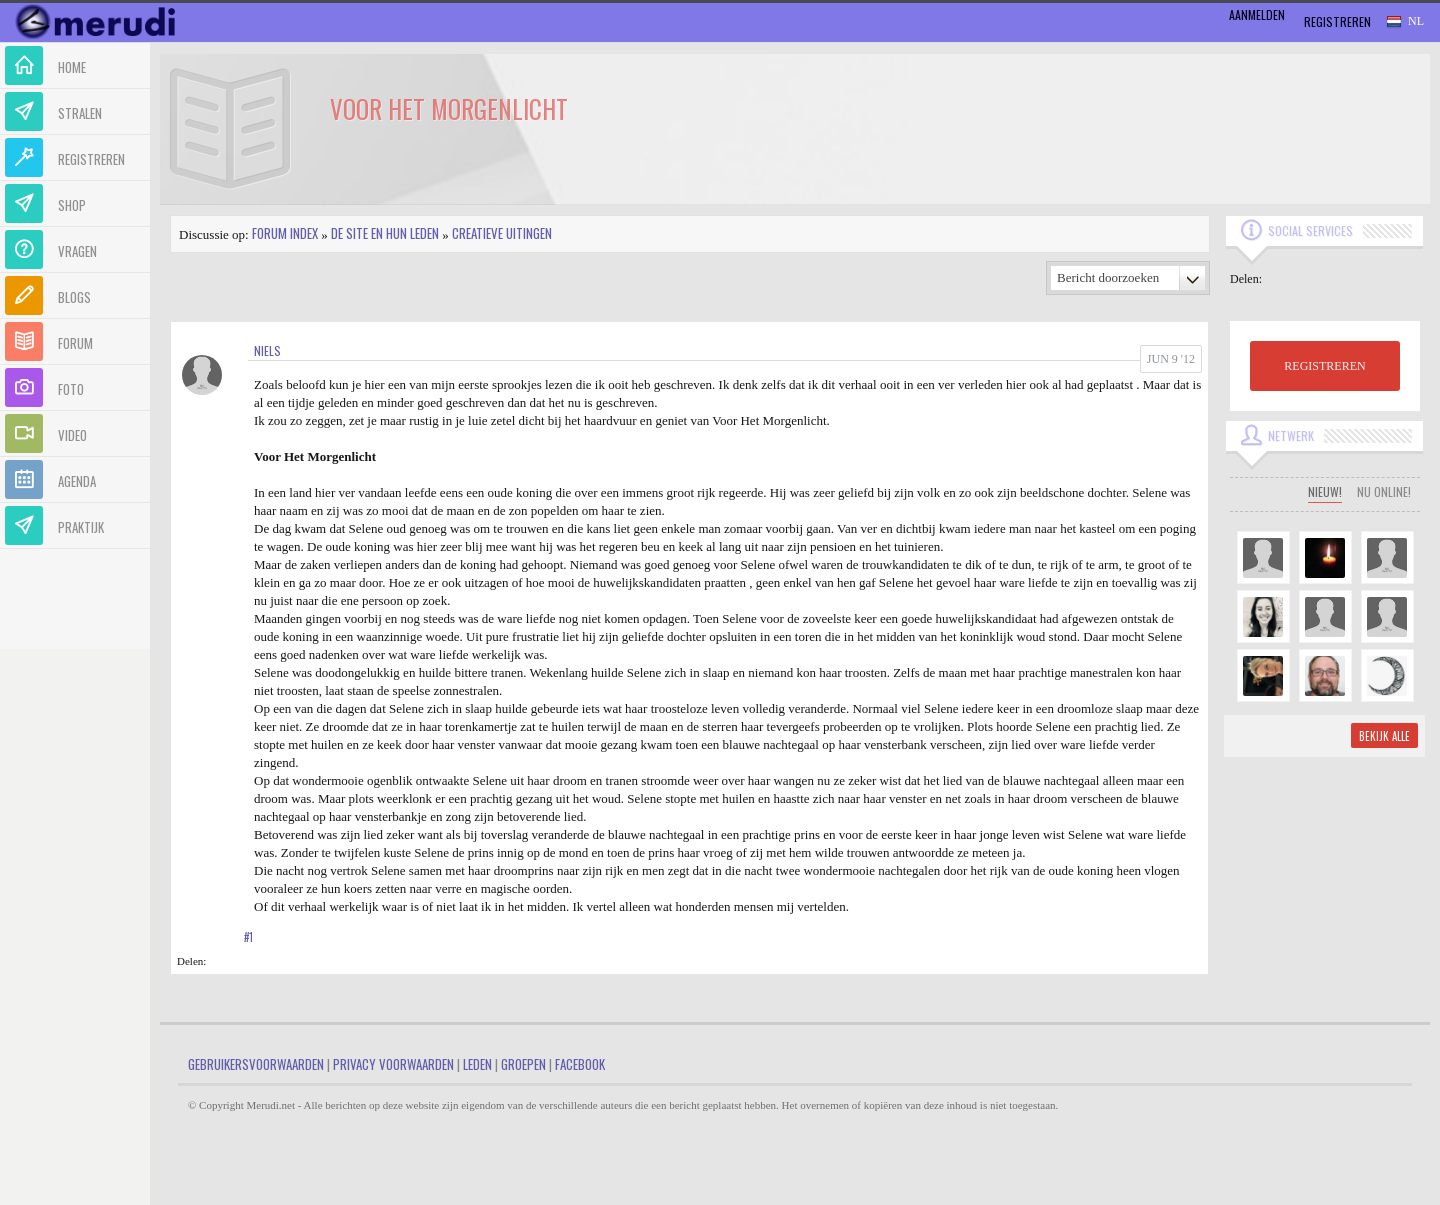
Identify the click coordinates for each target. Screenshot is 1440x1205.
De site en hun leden (385, 233)
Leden (477, 1064)
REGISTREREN (1324, 366)
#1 (248, 937)
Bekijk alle (1384, 736)
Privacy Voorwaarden (393, 1064)
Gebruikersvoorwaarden (256, 1064)
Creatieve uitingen (502, 233)
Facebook (580, 1064)
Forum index (285, 233)
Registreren (1337, 21)
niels (267, 350)
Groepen (523, 1064)
